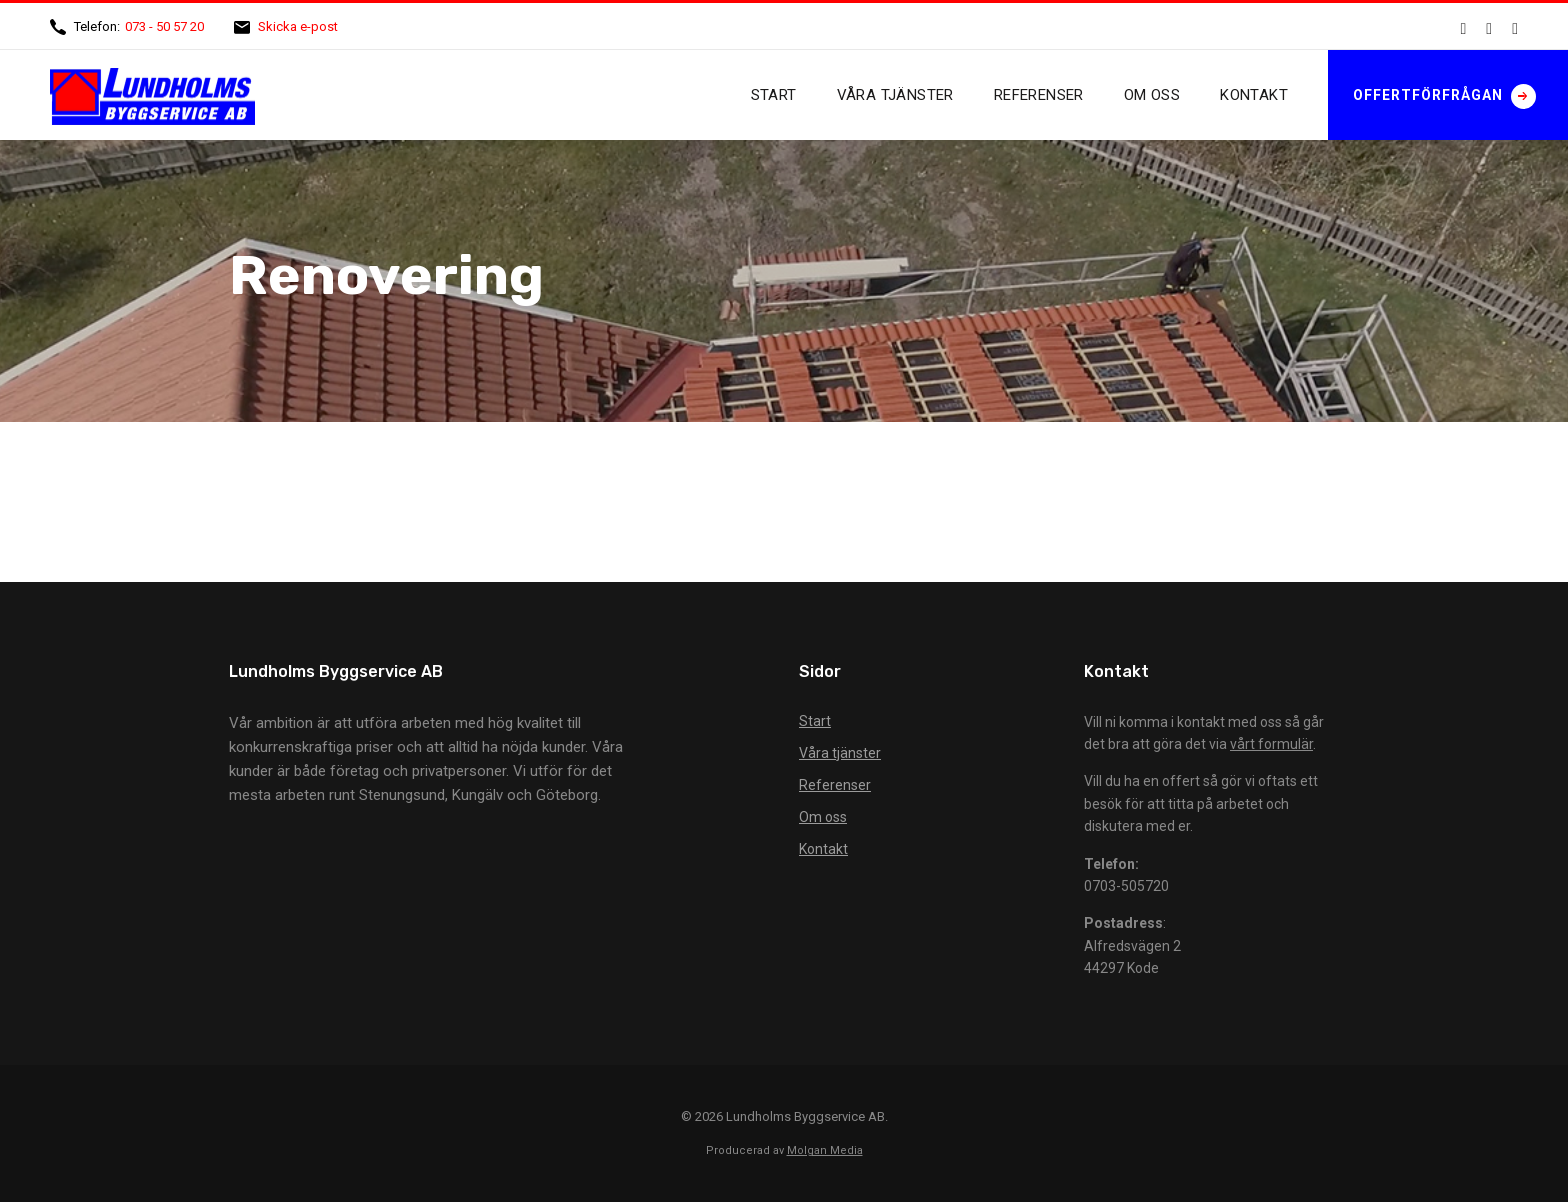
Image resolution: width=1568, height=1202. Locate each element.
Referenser (1039, 95)
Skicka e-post (298, 26)
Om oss (1152, 95)
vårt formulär (1271, 744)
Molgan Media (825, 1150)
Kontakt (1254, 95)
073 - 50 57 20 (164, 26)
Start (774, 95)
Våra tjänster (895, 95)
